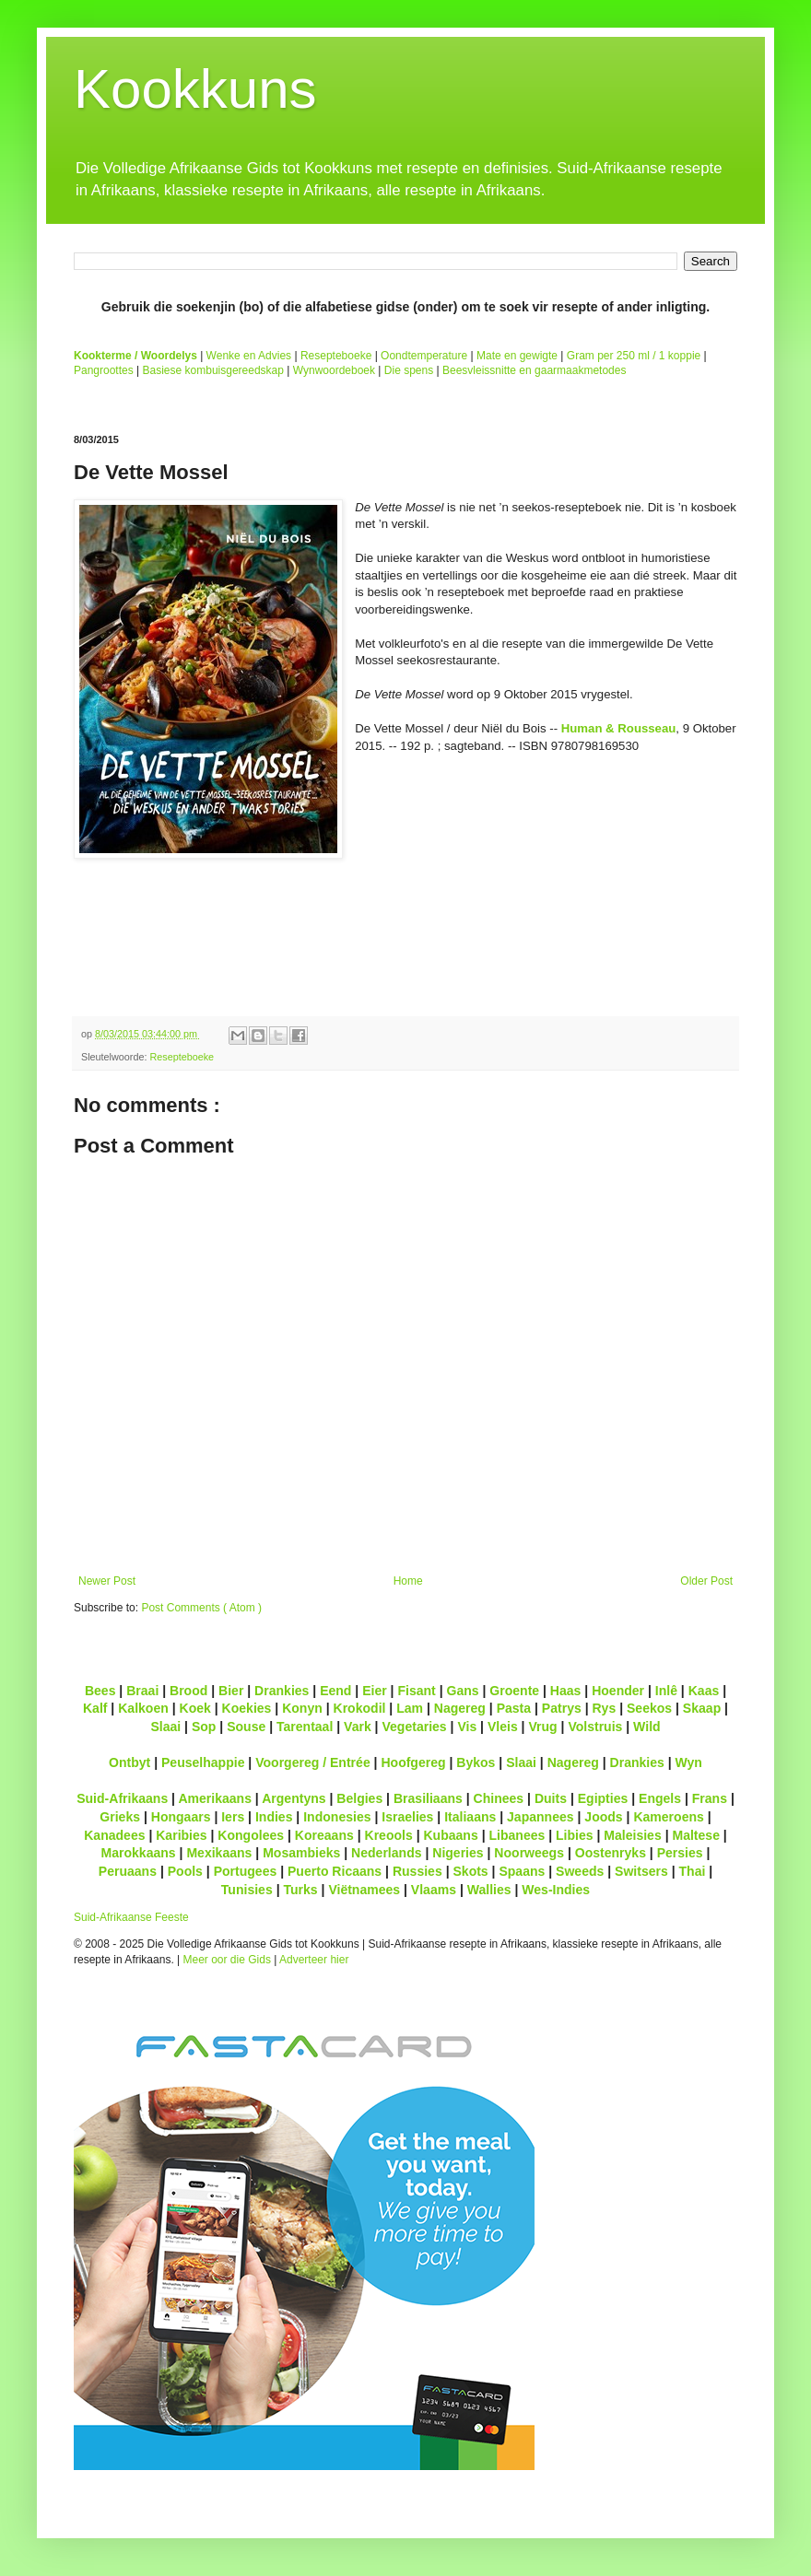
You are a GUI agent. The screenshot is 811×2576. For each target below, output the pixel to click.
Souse (246, 1726)
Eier (374, 1690)
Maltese (695, 1835)
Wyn (689, 1762)
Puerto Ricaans (335, 1871)
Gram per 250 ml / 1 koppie (633, 355)
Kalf (95, 1708)
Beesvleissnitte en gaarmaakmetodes (534, 370)
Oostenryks (610, 1852)
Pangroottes (104, 370)
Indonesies (336, 1816)
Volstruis (595, 1726)
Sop (204, 1726)
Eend (335, 1690)
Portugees (245, 1871)
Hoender (618, 1690)
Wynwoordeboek (334, 370)
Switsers (641, 1871)
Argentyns (293, 1798)
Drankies (281, 1690)
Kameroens (668, 1816)
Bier (230, 1690)
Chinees (499, 1798)
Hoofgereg (413, 1762)
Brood (188, 1690)
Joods (603, 1816)
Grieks (120, 1816)
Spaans (522, 1871)
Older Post (706, 1581)
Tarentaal (304, 1726)
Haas (566, 1690)
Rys (604, 1708)
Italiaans (470, 1816)
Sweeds (580, 1871)
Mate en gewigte (517, 355)
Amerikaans (215, 1798)
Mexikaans (219, 1852)
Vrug (542, 1726)
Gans (463, 1690)
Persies (680, 1852)
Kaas (704, 1690)
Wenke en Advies (249, 355)
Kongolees (250, 1835)
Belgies (359, 1798)
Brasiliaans (428, 1798)
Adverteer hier (313, 1959)
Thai (692, 1871)
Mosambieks (301, 1852)
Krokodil (360, 1708)
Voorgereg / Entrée (312, 1762)
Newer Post (106, 1581)
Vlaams (433, 1889)
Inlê (666, 1690)
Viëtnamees (364, 1889)
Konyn (302, 1708)
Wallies (489, 1889)
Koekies (247, 1708)
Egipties (603, 1798)
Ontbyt (129, 1762)
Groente (514, 1690)
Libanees (516, 1835)
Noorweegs (529, 1852)
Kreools (389, 1835)
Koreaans (324, 1835)
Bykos (475, 1762)
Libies (575, 1835)
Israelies (407, 1816)
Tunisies (247, 1889)
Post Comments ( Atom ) (201, 1607)
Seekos (649, 1708)
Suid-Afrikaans (122, 1798)
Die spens (408, 370)
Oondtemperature (424, 355)
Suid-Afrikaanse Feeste (131, 1917)
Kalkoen (143, 1708)
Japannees (540, 1816)
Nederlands (386, 1852)
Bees (100, 1690)
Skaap (702, 1708)
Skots (470, 1871)
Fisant (416, 1690)
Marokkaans (138, 1852)
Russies (417, 1871)
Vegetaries (414, 1726)
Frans (709, 1798)
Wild (647, 1726)
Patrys (562, 1708)
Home (408, 1581)
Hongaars (181, 1816)
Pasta (514, 1708)
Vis (466, 1726)
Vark (357, 1726)
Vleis (503, 1726)
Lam (409, 1708)
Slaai (165, 1726)
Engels (660, 1798)
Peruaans (128, 1871)
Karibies (181, 1835)
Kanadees (114, 1835)
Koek (195, 1708)
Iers (232, 1816)
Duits (551, 1798)
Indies (274, 1816)
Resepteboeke (335, 355)
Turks (300, 1889)
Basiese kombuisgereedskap (213, 370)
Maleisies (632, 1835)
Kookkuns (195, 89)
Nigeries (457, 1852)
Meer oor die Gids (227, 1959)
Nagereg (460, 1708)
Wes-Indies (556, 1889)
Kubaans (450, 1835)
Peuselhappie (202, 1762)
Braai (142, 1690)
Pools (185, 1871)
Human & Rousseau (618, 728)
